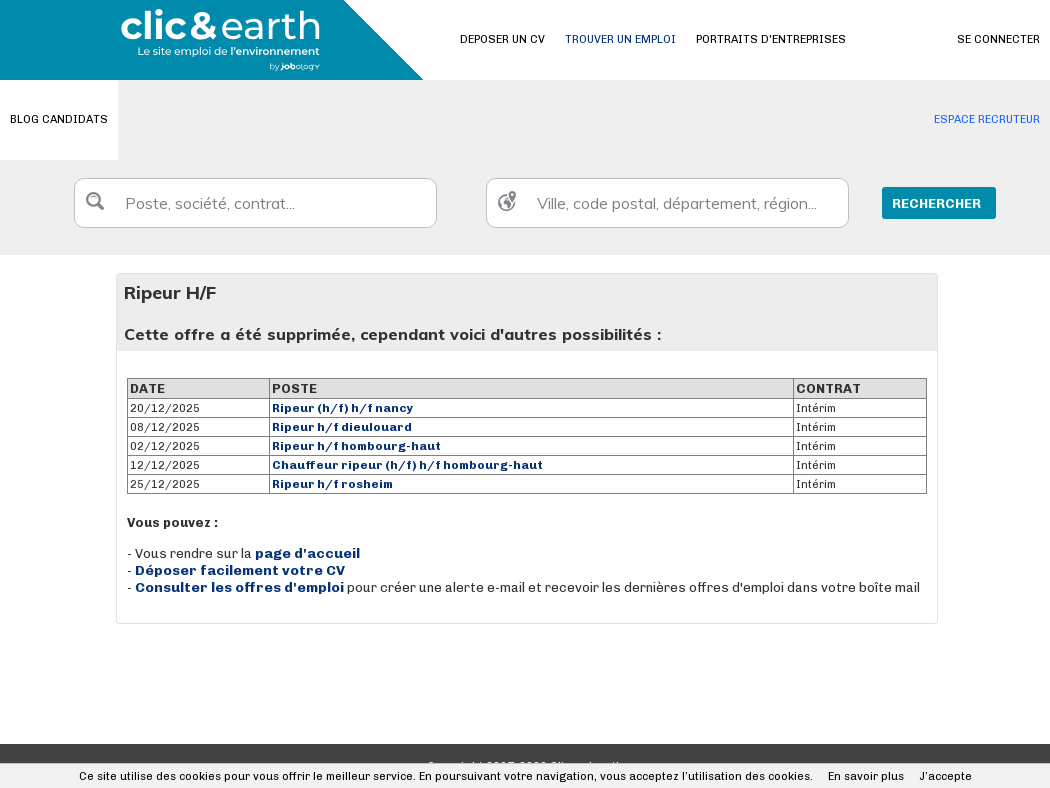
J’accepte (945, 776)
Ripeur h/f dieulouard (342, 427)
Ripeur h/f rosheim (332, 484)
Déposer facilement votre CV (240, 570)
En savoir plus (866, 776)
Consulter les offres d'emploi (241, 587)
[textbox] (255, 203)
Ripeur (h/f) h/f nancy (343, 408)
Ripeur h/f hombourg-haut (356, 446)
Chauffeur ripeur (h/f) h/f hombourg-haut (407, 465)
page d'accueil (307, 553)
